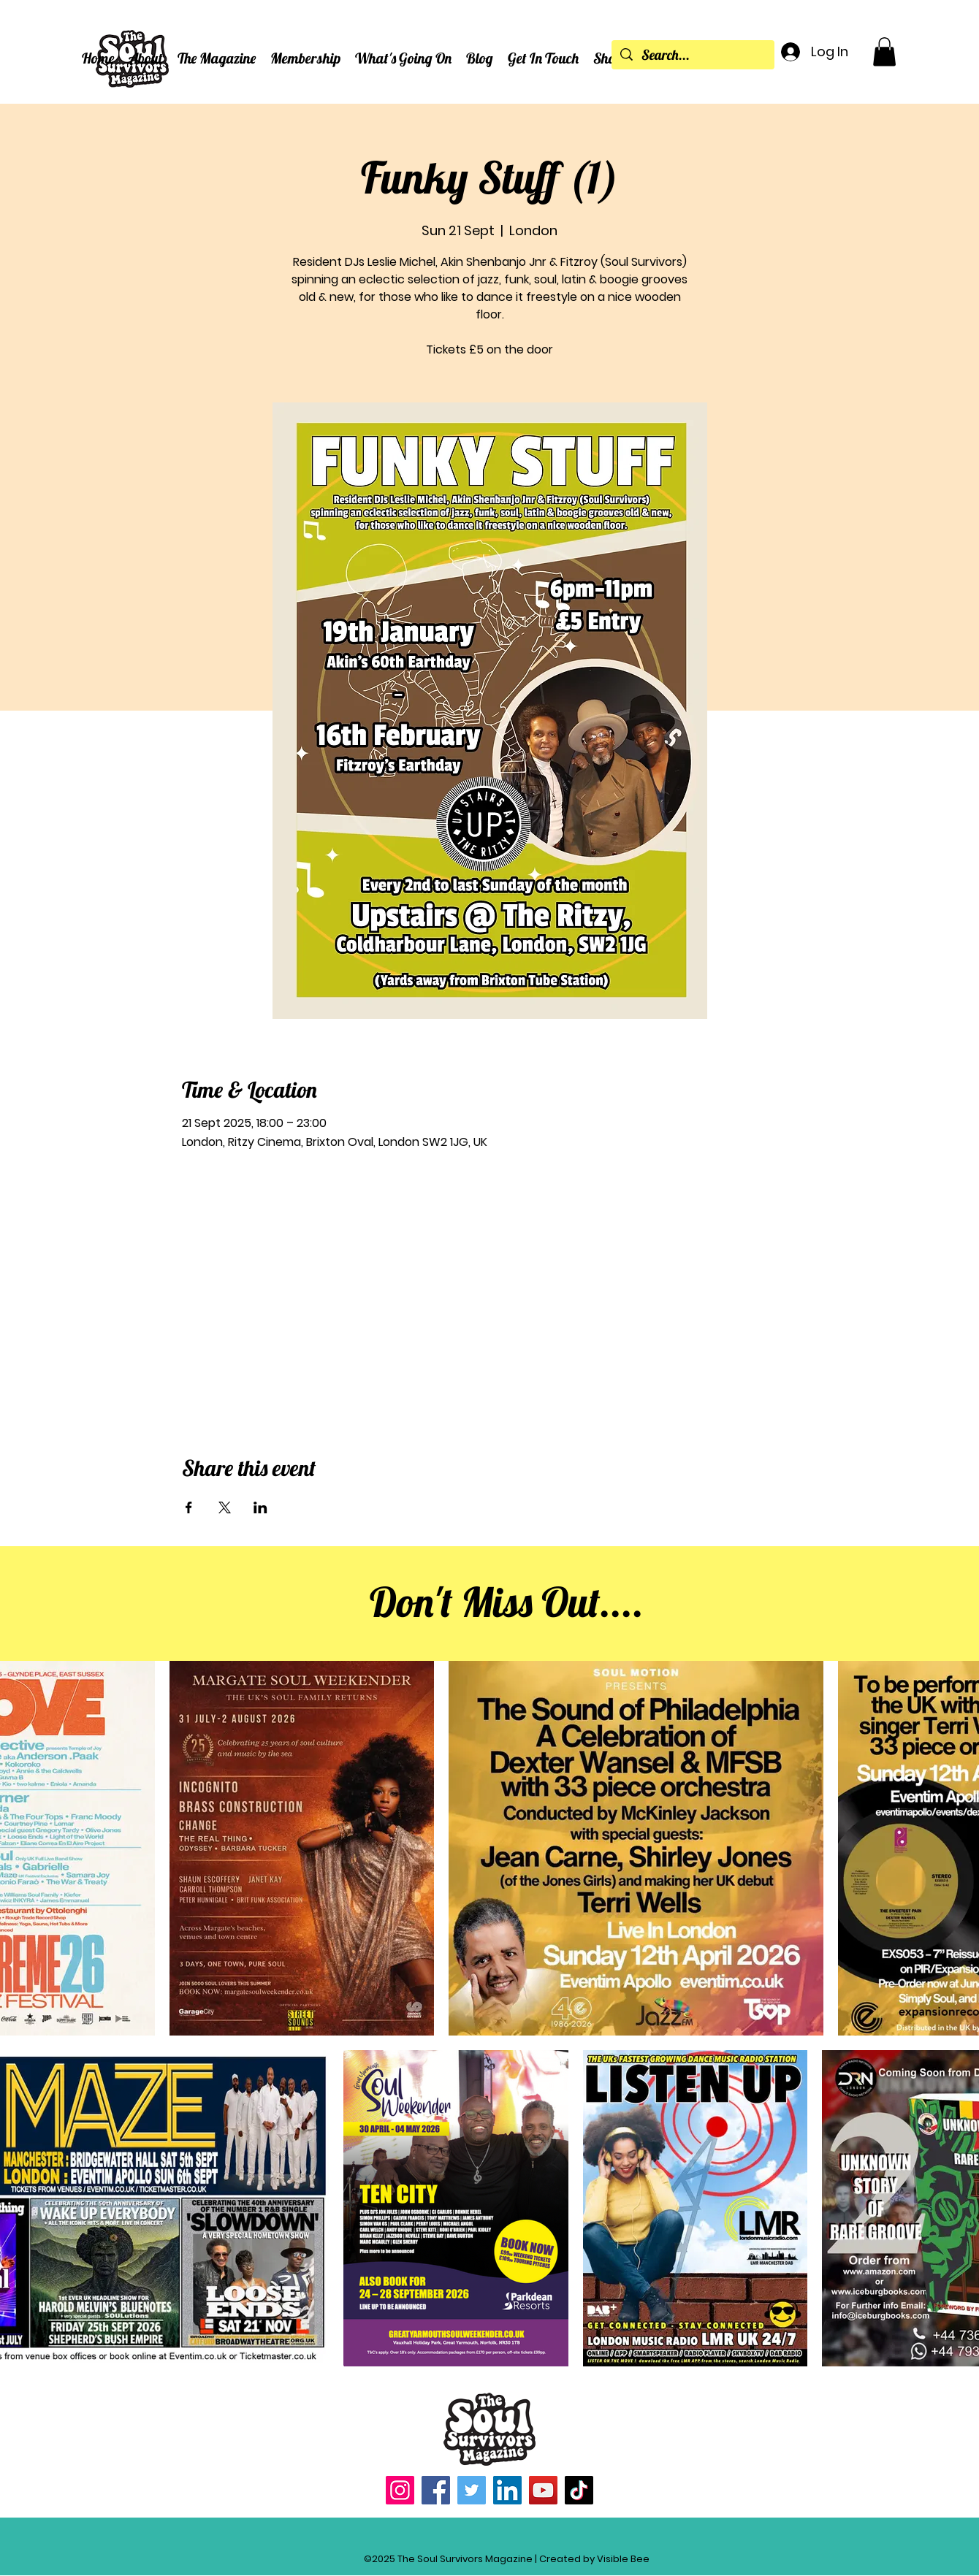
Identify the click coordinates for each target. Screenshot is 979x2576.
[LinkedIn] (507, 2490)
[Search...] (692, 55)
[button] (145, 58)
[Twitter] (471, 2490)
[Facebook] (436, 2490)
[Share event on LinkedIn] (260, 1507)
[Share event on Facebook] (189, 1507)
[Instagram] (400, 2490)
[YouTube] (543, 2490)
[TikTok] (579, 2490)
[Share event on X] (225, 1507)
